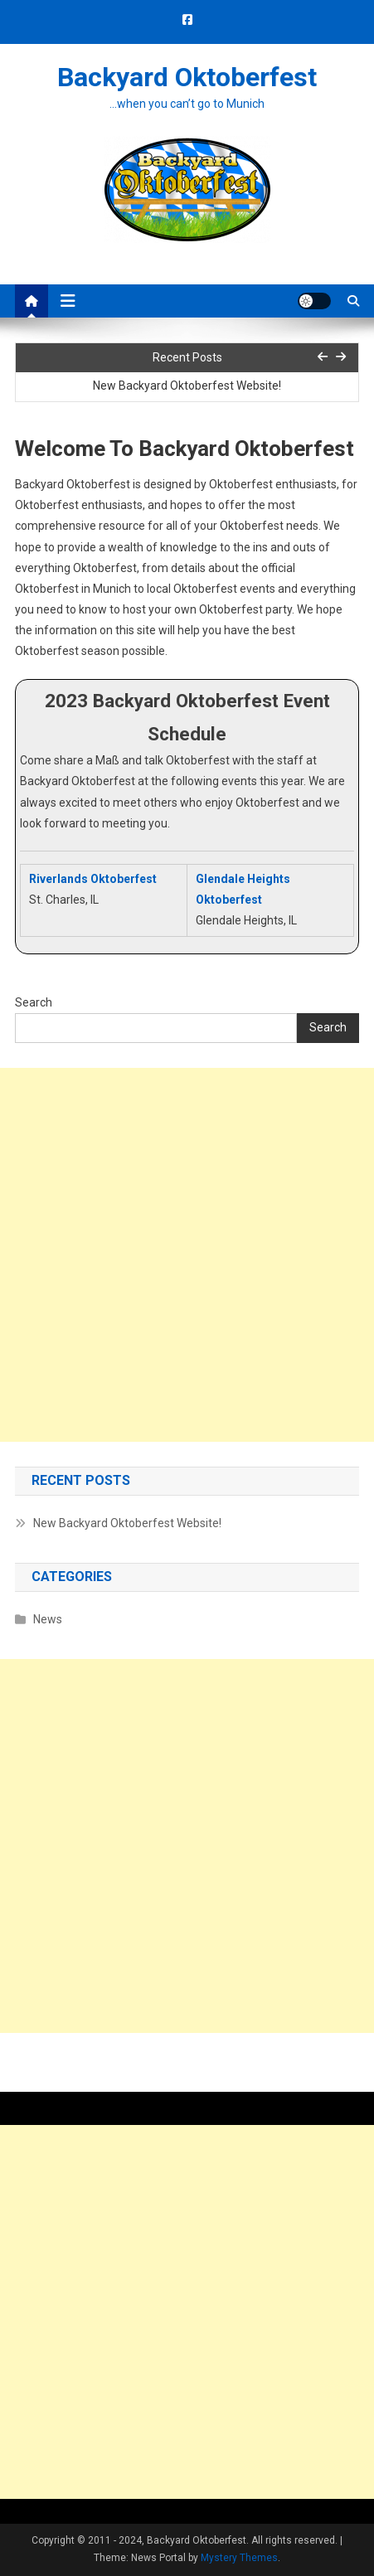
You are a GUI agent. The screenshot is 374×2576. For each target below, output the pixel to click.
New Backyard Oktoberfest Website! (187, 385)
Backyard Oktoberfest (187, 77)
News (47, 1619)
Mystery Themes (239, 2558)
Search (33, 1002)
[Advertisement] (187, 1255)
